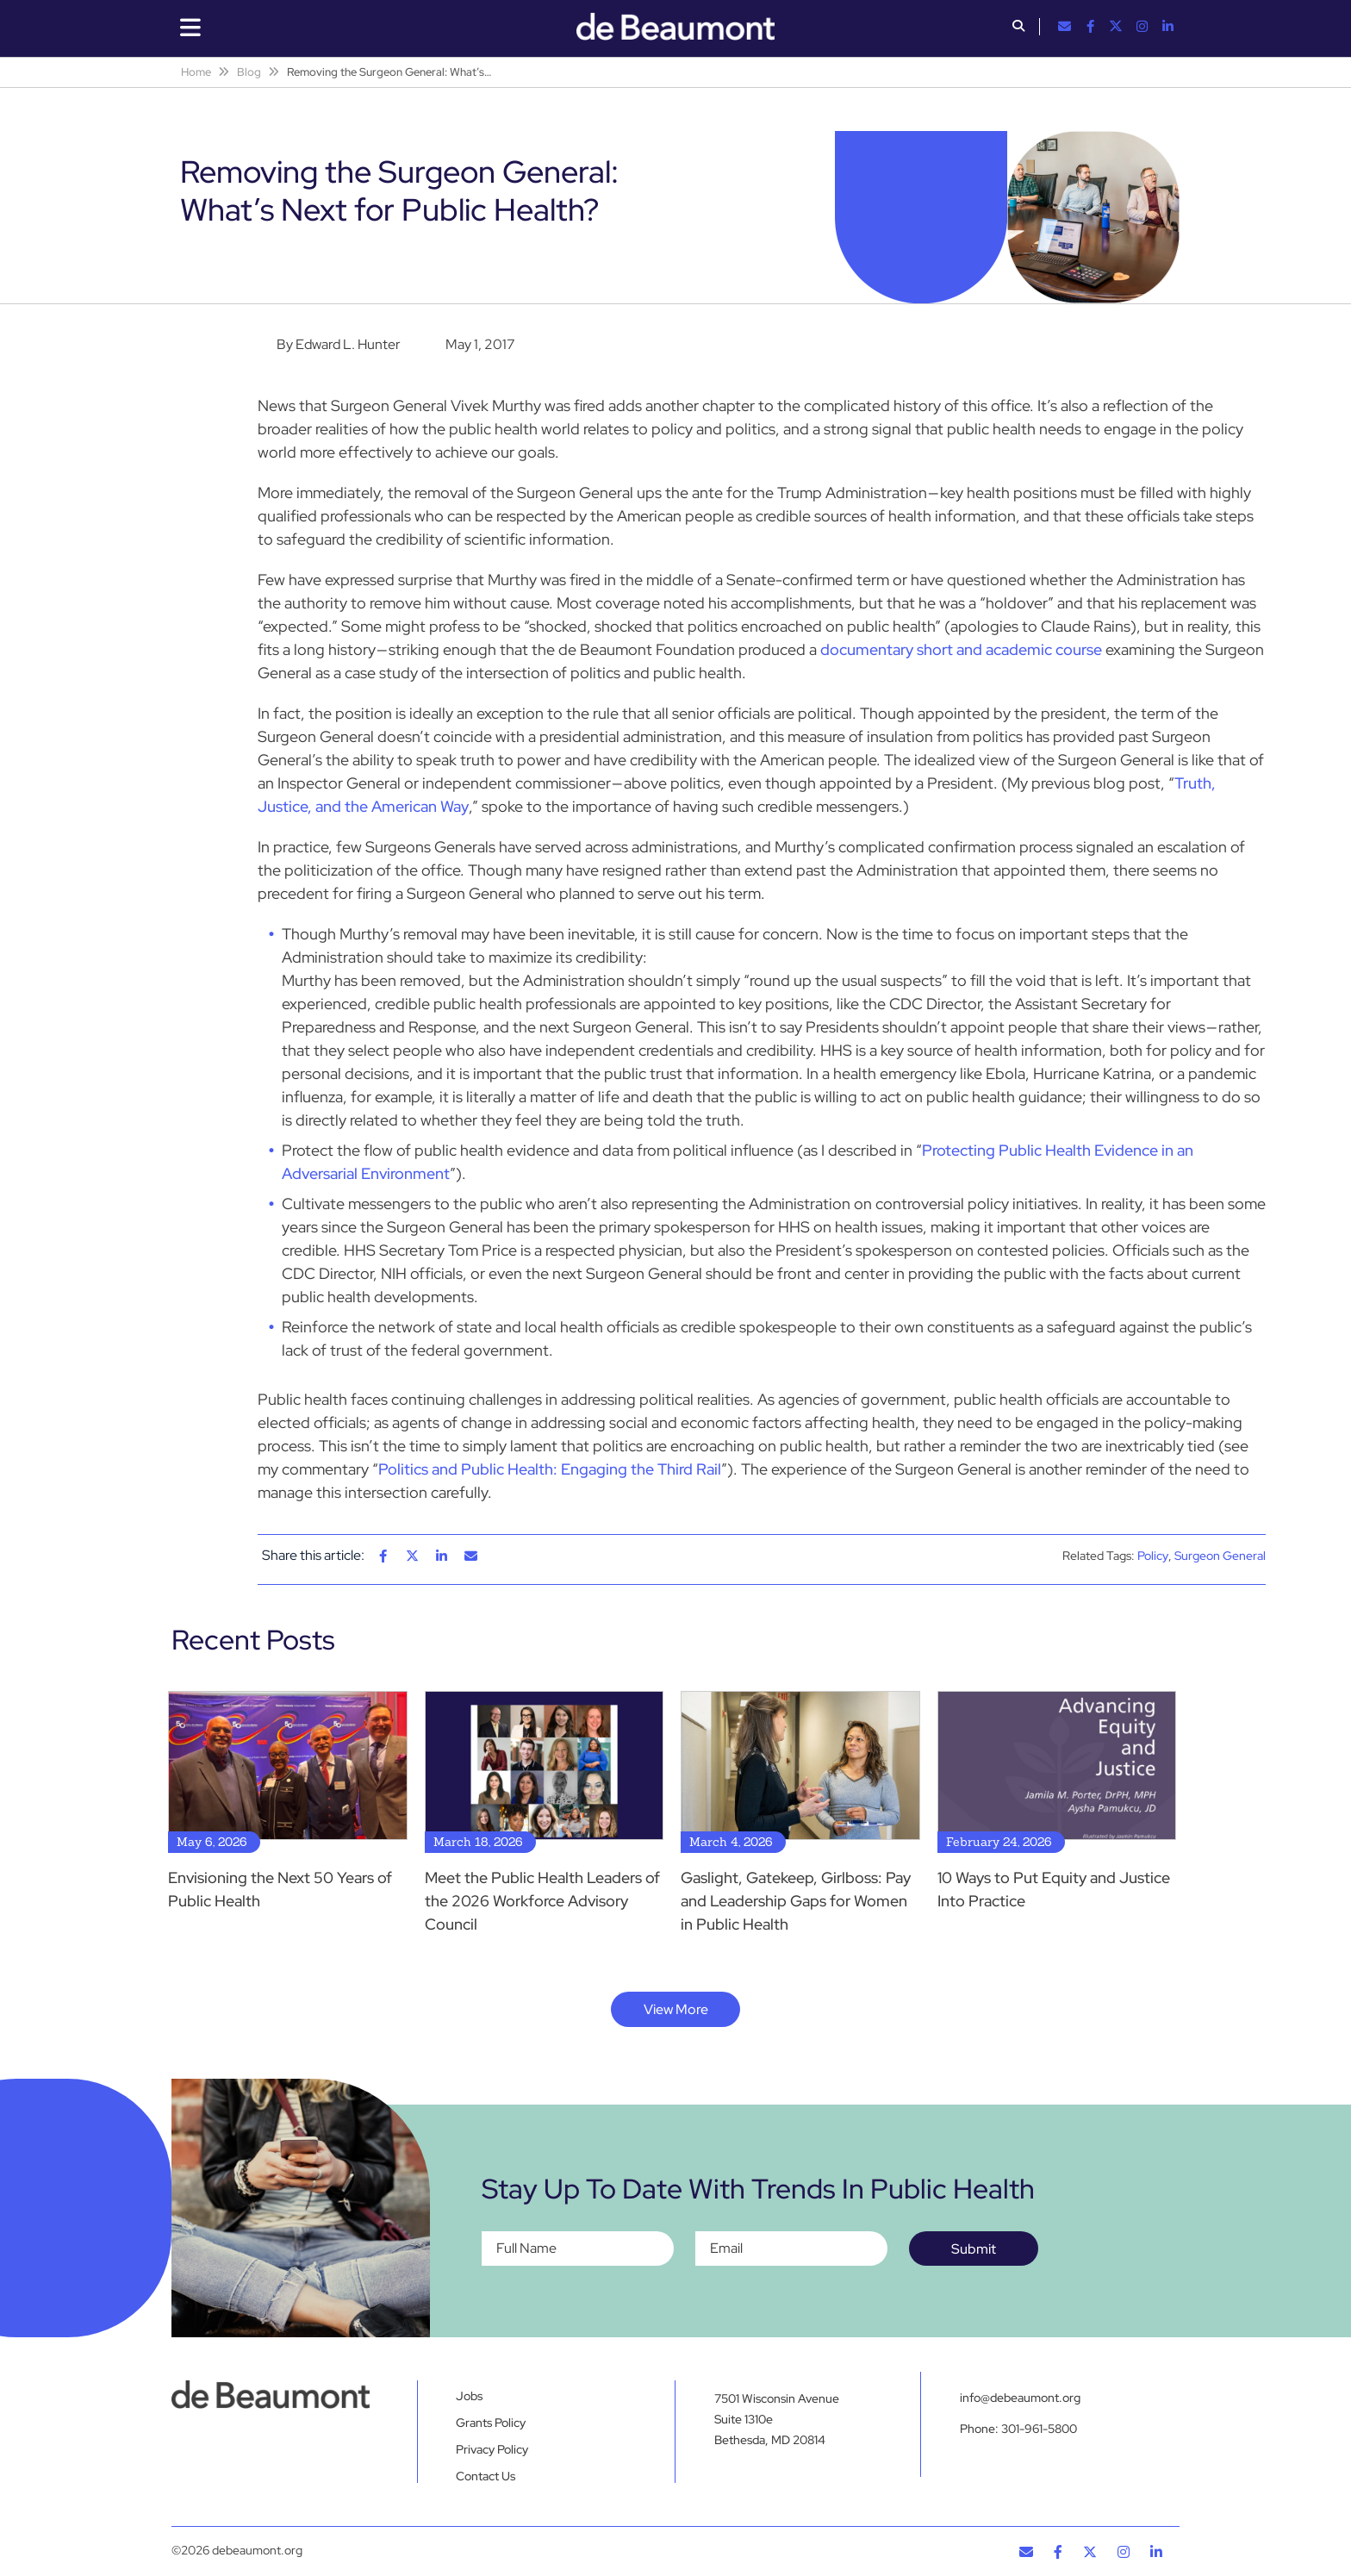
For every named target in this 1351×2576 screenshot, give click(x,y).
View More (676, 2009)
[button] (1018, 27)
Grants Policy (491, 2422)
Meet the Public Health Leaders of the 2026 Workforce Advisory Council (542, 1901)
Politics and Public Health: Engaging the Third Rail (549, 1469)
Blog (249, 72)
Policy (1152, 1555)
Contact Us (485, 2476)
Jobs (469, 2396)
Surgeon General (1220, 1555)
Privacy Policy (492, 2449)
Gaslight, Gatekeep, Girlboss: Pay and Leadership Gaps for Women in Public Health (796, 1901)
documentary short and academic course (961, 649)
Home (196, 72)
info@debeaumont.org (1020, 2397)
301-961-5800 (1039, 2428)
